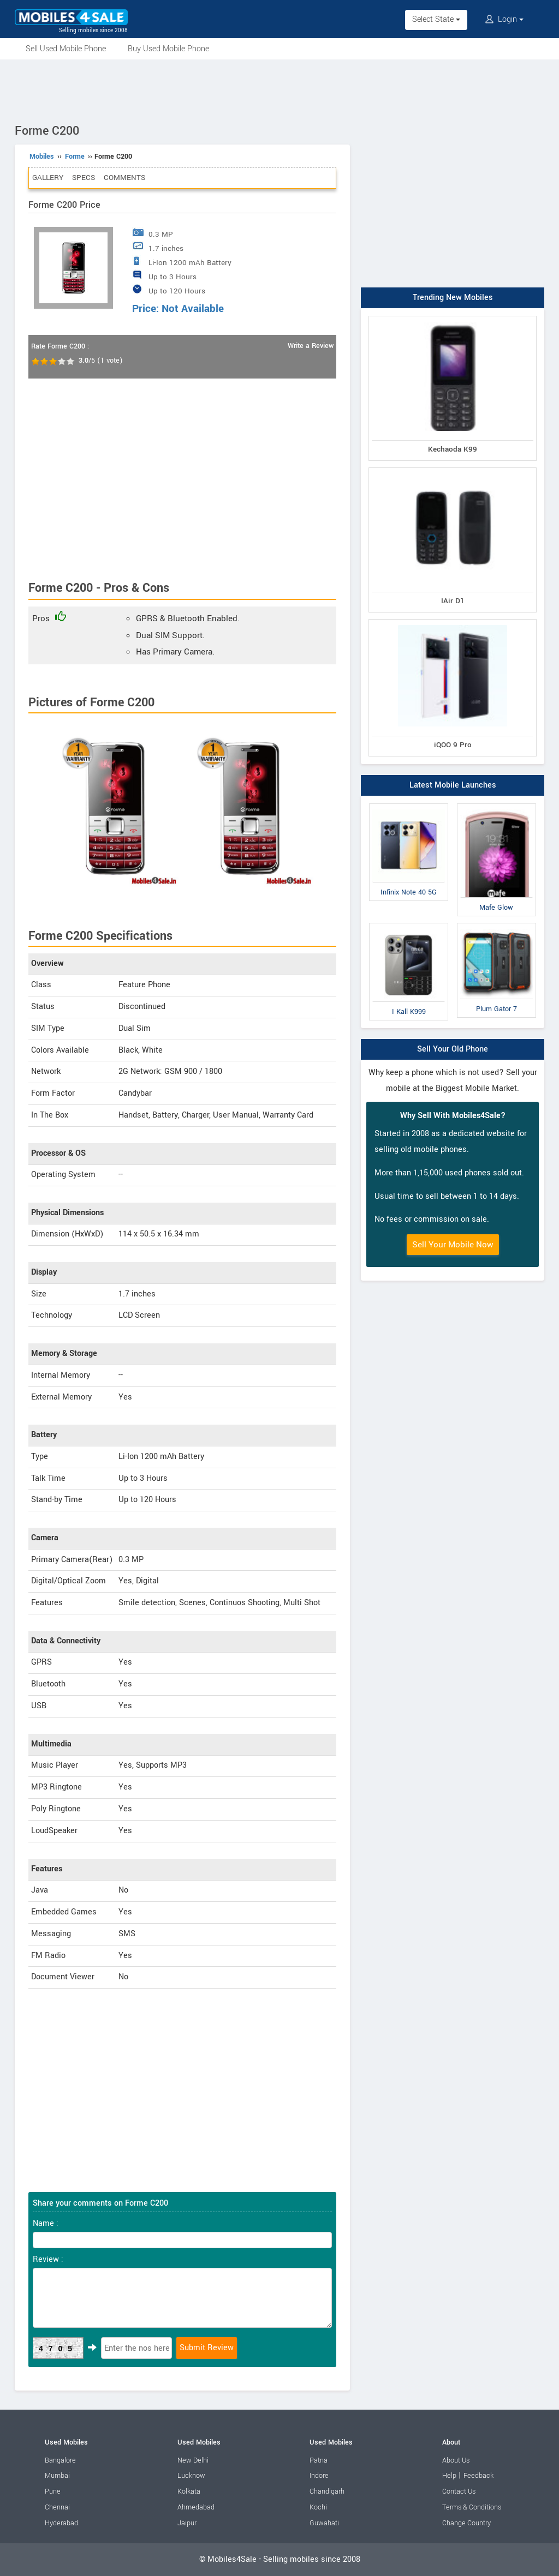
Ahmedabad (196, 2507)
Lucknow (191, 2476)
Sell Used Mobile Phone (66, 49)
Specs (83, 177)
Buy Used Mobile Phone (168, 49)
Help (449, 2476)
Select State (436, 19)
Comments (124, 177)
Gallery (47, 177)
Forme (75, 156)
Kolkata (188, 2491)
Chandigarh (327, 2491)
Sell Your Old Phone (452, 1049)
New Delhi (193, 2460)
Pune (53, 2491)
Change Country (466, 2523)
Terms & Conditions (471, 2507)
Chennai (57, 2507)
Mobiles (41, 156)
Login (504, 19)
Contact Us (458, 2491)
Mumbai (57, 2476)
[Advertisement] (279, 89)
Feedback (478, 2476)
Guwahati (324, 2523)
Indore (319, 2476)
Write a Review (311, 346)
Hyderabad (61, 2523)
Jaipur (187, 2523)
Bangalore (60, 2460)
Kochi (318, 2507)
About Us (455, 2460)
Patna (319, 2460)
